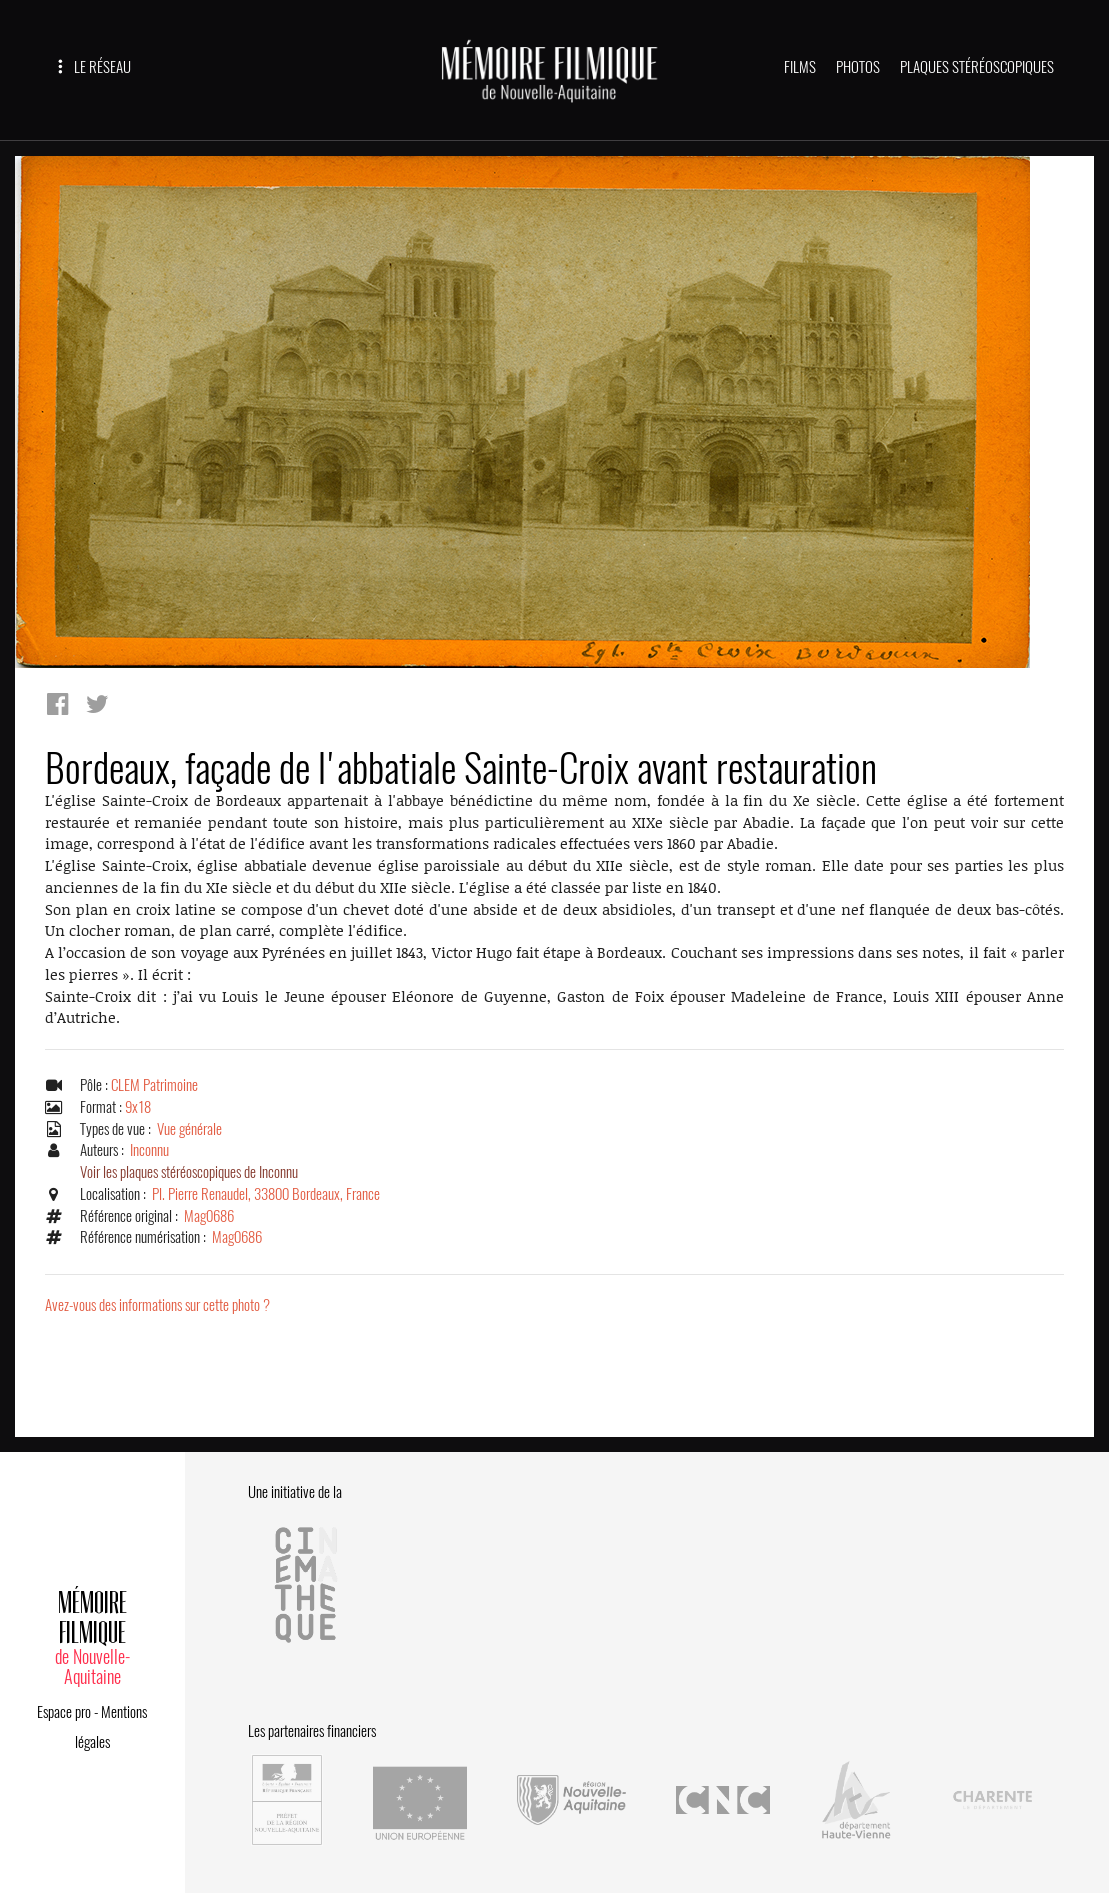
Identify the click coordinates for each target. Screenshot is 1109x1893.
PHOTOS (858, 67)
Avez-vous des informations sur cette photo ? (157, 1305)
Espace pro (64, 1712)
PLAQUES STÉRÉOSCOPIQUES (977, 67)
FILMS (800, 67)
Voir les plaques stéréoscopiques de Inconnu (189, 1172)
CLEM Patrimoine (154, 1085)
